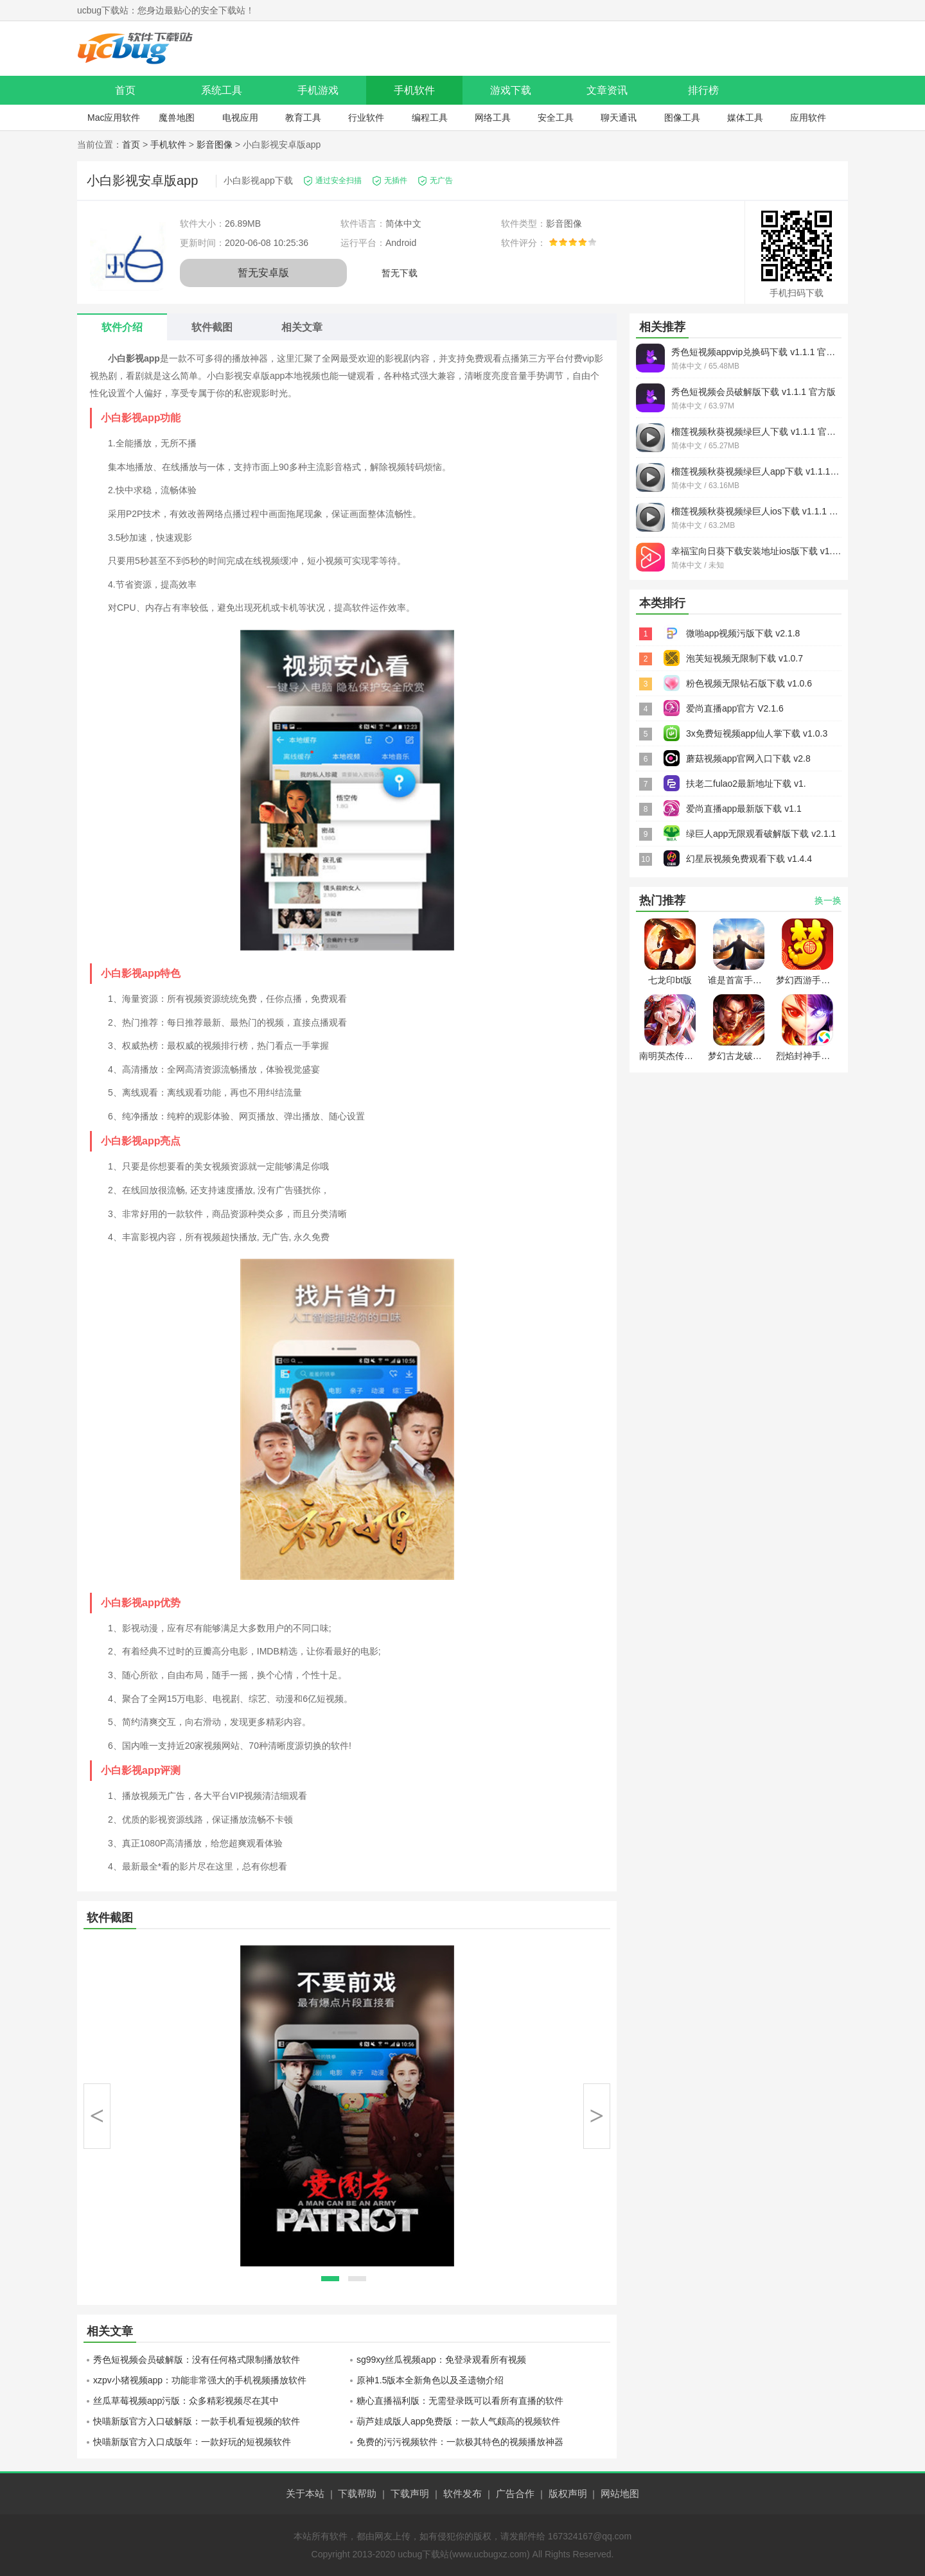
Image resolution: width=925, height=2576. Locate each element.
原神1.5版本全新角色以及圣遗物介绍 (430, 2380)
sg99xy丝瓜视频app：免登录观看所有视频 (441, 2359)
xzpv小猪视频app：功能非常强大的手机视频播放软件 (199, 2380)
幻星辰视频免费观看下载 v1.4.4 (749, 859)
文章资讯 (607, 90)
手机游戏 (318, 90)
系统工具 (221, 90)
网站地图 (620, 2493)
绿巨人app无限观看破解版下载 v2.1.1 (761, 833)
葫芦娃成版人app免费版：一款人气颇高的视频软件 (458, 2421)
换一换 (828, 900)
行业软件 (366, 117)
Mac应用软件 (113, 117)
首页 (125, 90)
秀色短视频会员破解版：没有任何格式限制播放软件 (196, 2359)
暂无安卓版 (263, 272)
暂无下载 (400, 273)
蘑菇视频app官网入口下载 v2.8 (748, 758)
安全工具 (556, 117)
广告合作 (515, 2493)
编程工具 (430, 117)
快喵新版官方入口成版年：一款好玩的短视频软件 (192, 2442)
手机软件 (414, 90)
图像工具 (682, 117)
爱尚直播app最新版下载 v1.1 (744, 808)
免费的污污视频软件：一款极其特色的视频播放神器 (460, 2442)
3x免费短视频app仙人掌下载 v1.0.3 (756, 733)
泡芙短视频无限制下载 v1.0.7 (744, 658)
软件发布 (462, 2493)
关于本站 (305, 2493)
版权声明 (568, 2493)
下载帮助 (357, 2493)
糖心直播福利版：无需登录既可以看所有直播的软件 (460, 2401)
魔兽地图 (177, 117)
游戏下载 (510, 90)
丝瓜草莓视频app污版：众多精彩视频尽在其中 (186, 2401)
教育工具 (303, 117)
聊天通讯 (619, 117)
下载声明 (410, 2493)
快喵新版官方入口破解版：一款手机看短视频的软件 (196, 2421)
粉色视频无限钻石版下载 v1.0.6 (749, 683)
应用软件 (808, 117)
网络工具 (493, 117)
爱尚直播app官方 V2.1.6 (735, 708)
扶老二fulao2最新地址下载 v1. (746, 783)
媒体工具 (745, 117)
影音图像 (215, 144)
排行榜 (703, 90)
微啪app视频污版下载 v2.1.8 (743, 633)
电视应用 (240, 117)
